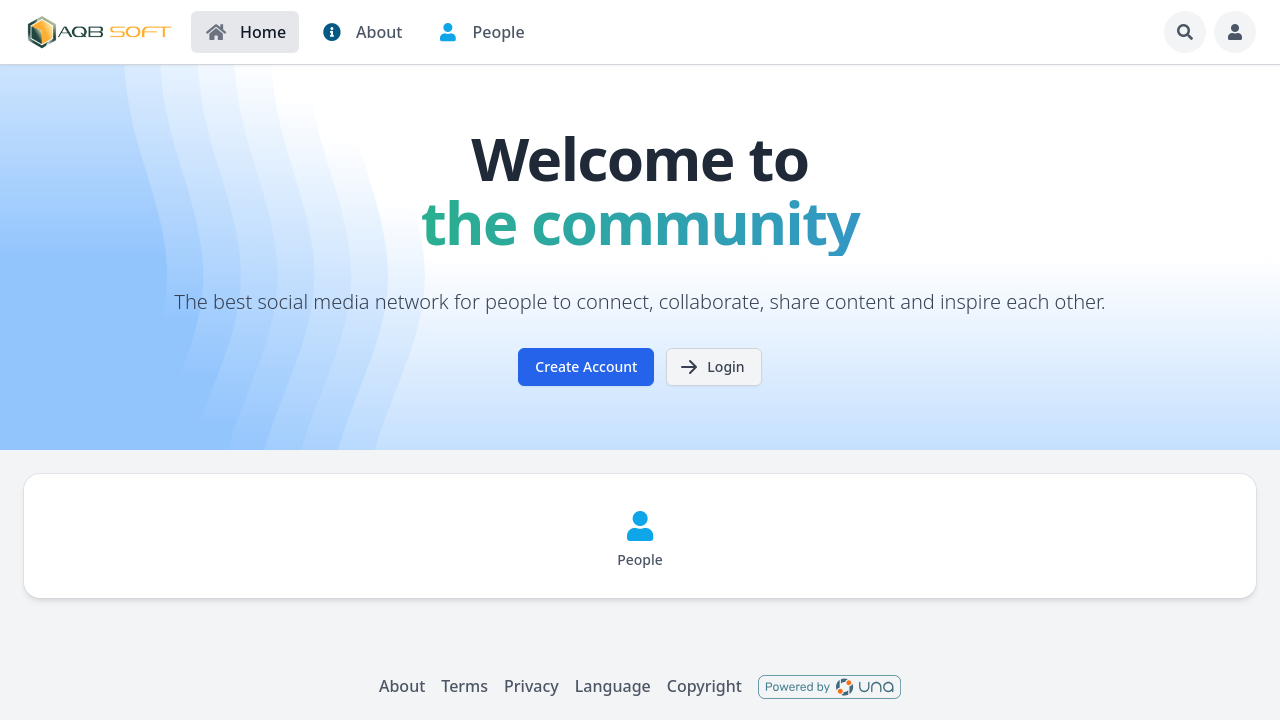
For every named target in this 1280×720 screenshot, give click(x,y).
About (402, 686)
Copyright (704, 686)
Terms (464, 686)
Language (613, 686)
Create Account (586, 366)
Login (711, 367)
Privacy (531, 686)
